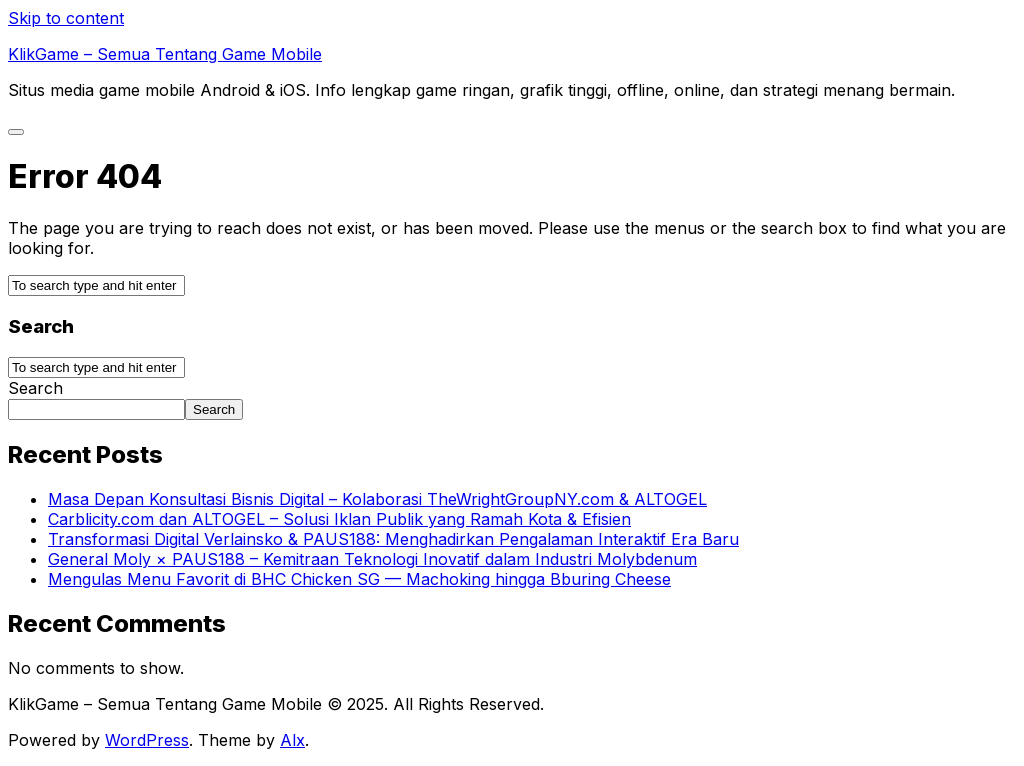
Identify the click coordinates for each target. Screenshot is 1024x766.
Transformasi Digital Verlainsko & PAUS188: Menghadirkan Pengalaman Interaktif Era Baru (393, 539)
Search (35, 388)
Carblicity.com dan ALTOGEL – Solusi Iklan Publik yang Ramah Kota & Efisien (339, 519)
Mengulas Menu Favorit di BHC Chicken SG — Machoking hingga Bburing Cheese (359, 579)
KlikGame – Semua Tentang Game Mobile (165, 54)
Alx (292, 740)
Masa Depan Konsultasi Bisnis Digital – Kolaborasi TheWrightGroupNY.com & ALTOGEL (377, 499)
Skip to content (66, 18)
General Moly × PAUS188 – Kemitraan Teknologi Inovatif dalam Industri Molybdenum (372, 559)
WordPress (147, 740)
